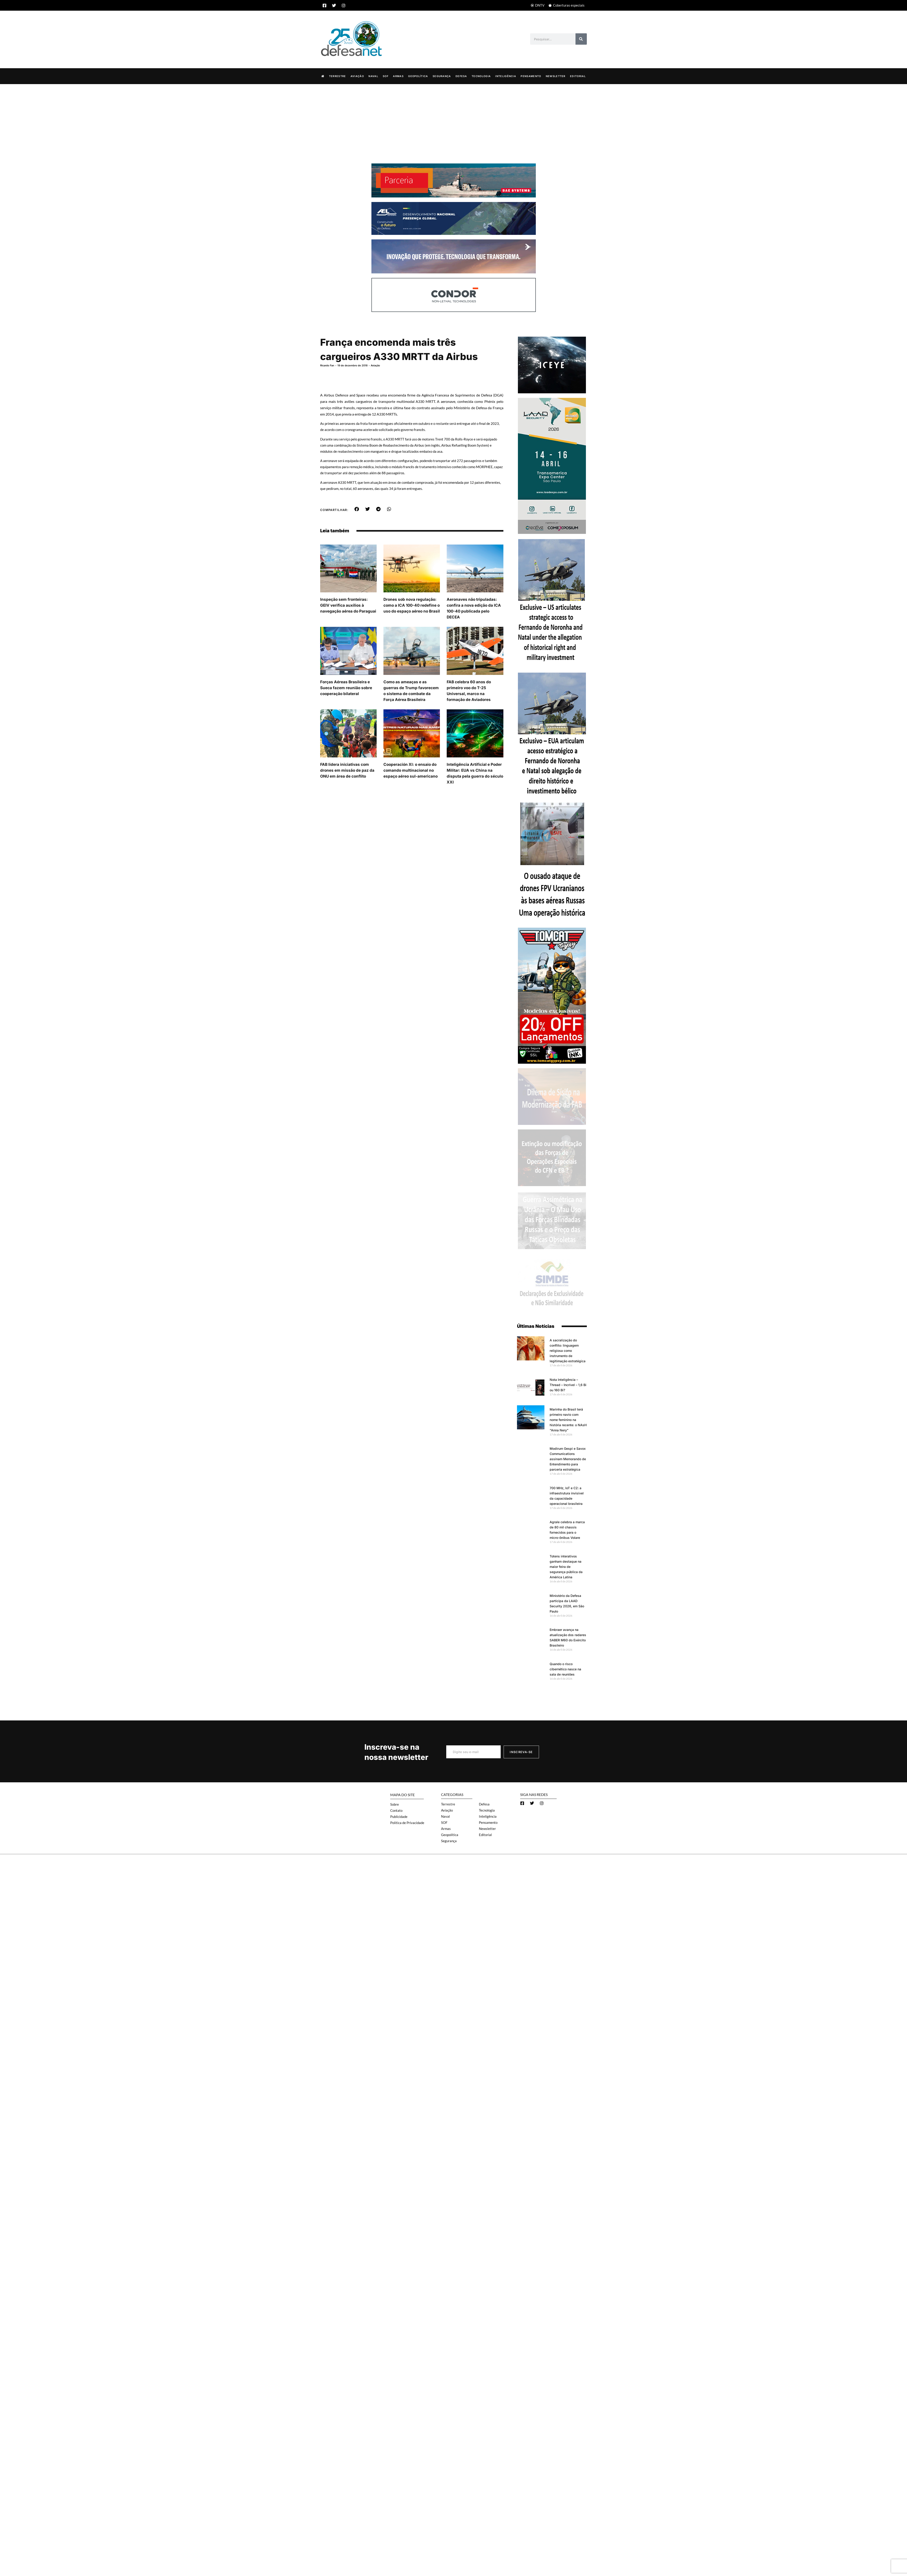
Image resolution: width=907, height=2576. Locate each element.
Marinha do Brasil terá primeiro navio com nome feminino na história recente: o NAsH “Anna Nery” (568, 1419)
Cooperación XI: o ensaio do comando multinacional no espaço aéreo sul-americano (410, 770)
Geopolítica (418, 76)
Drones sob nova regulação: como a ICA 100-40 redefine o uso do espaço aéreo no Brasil (411, 605)
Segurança (442, 76)
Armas (398, 76)
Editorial (578, 76)
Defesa (461, 76)
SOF (385, 76)
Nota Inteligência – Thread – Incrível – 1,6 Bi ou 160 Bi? (568, 1384)
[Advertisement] (453, 118)
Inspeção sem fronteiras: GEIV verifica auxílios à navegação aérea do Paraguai (348, 605)
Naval (373, 76)
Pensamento (531, 76)
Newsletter (556, 76)
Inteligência (505, 76)
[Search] (581, 39)
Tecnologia (481, 76)
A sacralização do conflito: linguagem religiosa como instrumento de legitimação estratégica (567, 1350)
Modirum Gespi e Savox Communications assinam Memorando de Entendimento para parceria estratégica (568, 1458)
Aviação (357, 76)
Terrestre (337, 76)
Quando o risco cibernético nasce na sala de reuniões (565, 1669)
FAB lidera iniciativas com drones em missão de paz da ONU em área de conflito (347, 770)
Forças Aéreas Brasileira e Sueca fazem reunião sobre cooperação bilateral (346, 687)
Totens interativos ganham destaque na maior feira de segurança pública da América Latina (566, 1566)
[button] (356, 509)
